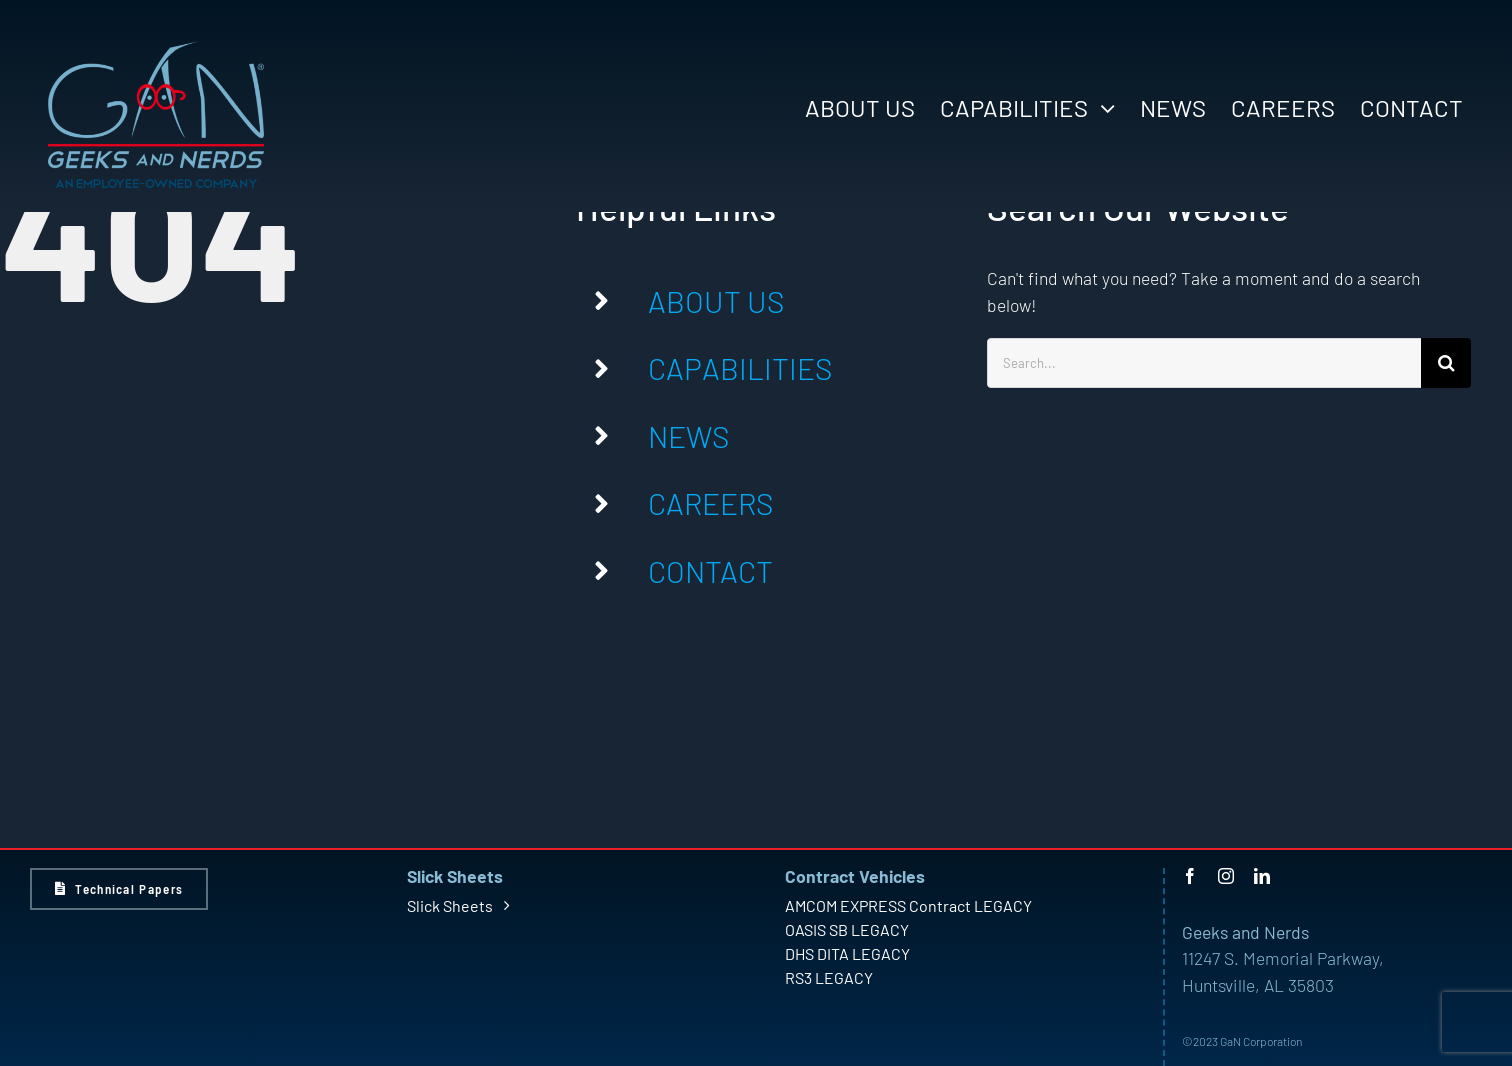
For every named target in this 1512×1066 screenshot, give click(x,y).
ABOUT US (716, 301)
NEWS (688, 436)
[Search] (1446, 363)
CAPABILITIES (740, 368)
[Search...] (1204, 363)
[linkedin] (1262, 876)
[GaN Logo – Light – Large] (156, 49)
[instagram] (1226, 876)
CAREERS (710, 503)
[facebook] (1190, 876)
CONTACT (710, 571)
